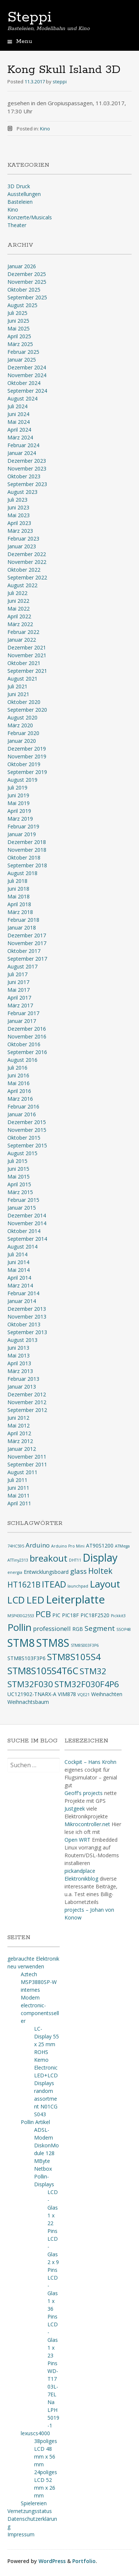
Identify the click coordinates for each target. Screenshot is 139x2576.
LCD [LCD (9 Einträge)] (16, 1599)
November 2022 (26, 561)
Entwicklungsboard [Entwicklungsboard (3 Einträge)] (46, 1571)
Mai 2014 (18, 1269)
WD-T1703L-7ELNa (52, 2386)
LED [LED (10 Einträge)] (35, 1599)
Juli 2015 (17, 1160)
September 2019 (27, 771)
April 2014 (19, 1277)
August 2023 (22, 491)
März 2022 (20, 624)
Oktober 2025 (23, 289)
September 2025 (27, 297)
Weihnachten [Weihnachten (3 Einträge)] (106, 1694)
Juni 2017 (18, 981)
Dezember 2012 (26, 1394)
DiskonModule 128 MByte (46, 2153)
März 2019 (20, 818)
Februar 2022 (23, 631)
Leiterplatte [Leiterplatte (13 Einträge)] (75, 1599)
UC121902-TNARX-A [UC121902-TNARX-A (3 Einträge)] (31, 1694)
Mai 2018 (18, 896)
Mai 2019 (18, 803)
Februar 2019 (23, 826)
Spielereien (34, 2503)
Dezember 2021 (26, 647)
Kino (45, 128)
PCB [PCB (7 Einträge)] (43, 1614)
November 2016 (26, 1036)
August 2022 (22, 585)
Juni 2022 (18, 600)
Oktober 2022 (23, 569)
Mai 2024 (18, 421)
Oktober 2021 (23, 663)
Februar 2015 (23, 1199)
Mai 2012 (18, 1425)
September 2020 (27, 709)
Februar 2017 (23, 1013)
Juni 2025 (18, 320)
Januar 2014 (21, 1300)
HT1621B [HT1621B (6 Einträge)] (23, 1584)
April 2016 (19, 1090)
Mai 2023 (18, 515)
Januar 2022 (21, 639)
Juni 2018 (18, 888)
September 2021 (27, 670)
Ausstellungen (24, 193)
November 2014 (26, 1223)
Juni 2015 (18, 1168)
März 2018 (20, 911)
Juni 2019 (18, 795)
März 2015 (20, 1192)
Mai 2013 (18, 1355)
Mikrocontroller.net (87, 1824)
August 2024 (22, 398)
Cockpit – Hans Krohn (90, 1761)
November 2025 (26, 281)
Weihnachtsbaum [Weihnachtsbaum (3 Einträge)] (28, 1701)
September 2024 (27, 390)
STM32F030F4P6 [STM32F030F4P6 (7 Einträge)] (86, 1684)
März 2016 (20, 1098)
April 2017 (19, 997)
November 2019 (26, 756)
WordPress (52, 2561)
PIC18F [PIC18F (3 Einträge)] (70, 1615)
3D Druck (18, 186)
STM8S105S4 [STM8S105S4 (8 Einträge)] (74, 1657)
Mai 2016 (18, 1083)
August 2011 (22, 1472)
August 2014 (22, 1246)
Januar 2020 (21, 740)
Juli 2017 (17, 974)
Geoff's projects (83, 1792)
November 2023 (26, 468)
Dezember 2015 (26, 1122)
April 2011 (19, 1503)
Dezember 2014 (26, 1215)
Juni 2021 (18, 694)
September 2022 (27, 577)
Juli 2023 (17, 499)
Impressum (20, 2534)
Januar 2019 (21, 834)
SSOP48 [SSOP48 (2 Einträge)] (123, 1629)
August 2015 (22, 1153)
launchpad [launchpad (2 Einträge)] (77, 1586)
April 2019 (19, 810)
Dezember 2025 (26, 273)
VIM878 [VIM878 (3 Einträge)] (67, 1694)
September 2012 (27, 1409)
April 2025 (19, 336)
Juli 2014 (17, 1254)
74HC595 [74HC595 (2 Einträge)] (15, 1546)
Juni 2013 (18, 1347)
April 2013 (19, 1363)
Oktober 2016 (23, 1044)
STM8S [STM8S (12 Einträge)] (52, 1643)
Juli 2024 (17, 406)
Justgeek (74, 1808)
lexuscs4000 (35, 2433)
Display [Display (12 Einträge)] (100, 1557)
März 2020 (20, 725)
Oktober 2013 (23, 1324)
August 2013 (22, 1339)
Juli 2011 (17, 1479)
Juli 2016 (17, 1067)
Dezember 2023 (26, 460)
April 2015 (19, 1184)
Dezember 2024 (26, 367)
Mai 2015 (18, 1176)
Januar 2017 (21, 1020)
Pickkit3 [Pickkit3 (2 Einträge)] (118, 1615)
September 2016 (27, 1052)
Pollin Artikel (35, 2121)
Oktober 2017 (23, 950)
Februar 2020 (23, 733)
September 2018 (27, 865)
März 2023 (20, 530)
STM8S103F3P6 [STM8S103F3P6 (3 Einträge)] (26, 1658)
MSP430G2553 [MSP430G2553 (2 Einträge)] (20, 1615)
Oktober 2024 (23, 382)
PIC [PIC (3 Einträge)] (56, 1615)
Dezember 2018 (26, 841)
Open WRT (77, 1839)
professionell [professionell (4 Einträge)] (52, 1628)
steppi (60, 81)
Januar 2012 (21, 1448)
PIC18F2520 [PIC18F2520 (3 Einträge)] (94, 1615)
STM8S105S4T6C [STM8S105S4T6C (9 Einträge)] (42, 1670)
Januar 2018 (21, 927)
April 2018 (19, 904)
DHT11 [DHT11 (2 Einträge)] (75, 1560)
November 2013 (26, 1316)
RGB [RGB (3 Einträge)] (77, 1628)
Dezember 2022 (26, 554)
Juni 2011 (18, 1487)
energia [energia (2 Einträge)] (14, 1572)
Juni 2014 (18, 1262)
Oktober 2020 (23, 701)
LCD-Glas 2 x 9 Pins (53, 2254)
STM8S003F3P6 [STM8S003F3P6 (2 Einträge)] (85, 1645)
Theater (16, 225)
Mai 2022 (18, 608)
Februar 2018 (23, 919)
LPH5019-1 (53, 2417)
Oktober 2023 (23, 476)
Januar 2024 (21, 452)
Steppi (29, 17)
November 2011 (26, 1456)
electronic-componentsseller (40, 2013)
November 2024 (26, 375)
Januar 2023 (21, 546)
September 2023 (27, 484)
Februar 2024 (23, 445)
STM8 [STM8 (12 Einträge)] (21, 1643)
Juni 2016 (18, 1075)
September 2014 (27, 1238)
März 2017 (20, 1005)
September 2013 (27, 1332)
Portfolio (84, 2561)
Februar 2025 (23, 351)
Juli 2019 (17, 787)
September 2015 (27, 1145)
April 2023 (19, 522)
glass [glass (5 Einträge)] (78, 1571)
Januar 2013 (21, 1386)
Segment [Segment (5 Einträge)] (100, 1628)
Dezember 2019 (26, 748)
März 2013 (20, 1371)
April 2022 (19, 616)
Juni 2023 (18, 507)
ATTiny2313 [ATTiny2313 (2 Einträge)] (17, 1560)
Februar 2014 (23, 1293)
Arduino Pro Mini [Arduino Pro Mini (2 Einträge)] (68, 1546)
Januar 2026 (21, 266)
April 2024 (19, 429)
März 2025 (20, 344)
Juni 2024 (18, 414)
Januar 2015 (21, 1207)
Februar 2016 (23, 1106)
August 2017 (22, 966)
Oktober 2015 (23, 1137)
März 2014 (20, 1285)
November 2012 (26, 1402)
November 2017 (26, 943)
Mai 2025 (18, 328)
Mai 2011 (18, 1495)
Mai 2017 (18, 989)
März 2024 (20, 437)
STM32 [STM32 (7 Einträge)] (93, 1671)
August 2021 (22, 678)
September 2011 (27, 1464)
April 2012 (19, 1433)
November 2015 (26, 1129)
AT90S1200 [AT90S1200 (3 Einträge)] (99, 1545)
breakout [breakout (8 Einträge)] (48, 1558)
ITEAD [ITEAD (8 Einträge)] (54, 1584)
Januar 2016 (21, 1114)
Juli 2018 (17, 880)
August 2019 (22, 779)
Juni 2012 (18, 1417)
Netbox (43, 2168)
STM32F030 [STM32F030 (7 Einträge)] (30, 1684)
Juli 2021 (17, 686)
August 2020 (22, 717)
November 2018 (26, 849)
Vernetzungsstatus (29, 2510)
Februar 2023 (23, 538)
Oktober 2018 (23, 857)
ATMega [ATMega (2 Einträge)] (122, 1546)
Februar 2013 (23, 1378)
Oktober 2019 (23, 764)
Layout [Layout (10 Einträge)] (105, 1584)
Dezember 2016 (26, 1028)
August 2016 (22, 1059)
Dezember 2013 (26, 1308)
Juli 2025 (17, 312)
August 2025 (22, 305)
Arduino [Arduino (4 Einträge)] (38, 1545)
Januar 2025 (21, 359)
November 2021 (26, 655)
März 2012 (20, 1441)
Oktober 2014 (23, 1230)
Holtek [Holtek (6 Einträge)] (100, 1571)
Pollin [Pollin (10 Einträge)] (19, 1627)
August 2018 (22, 873)
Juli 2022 (17, 592)
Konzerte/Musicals (29, 217)
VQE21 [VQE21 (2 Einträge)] (83, 1694)
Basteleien (20, 201)
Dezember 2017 (26, 935)
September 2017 (27, 958)
